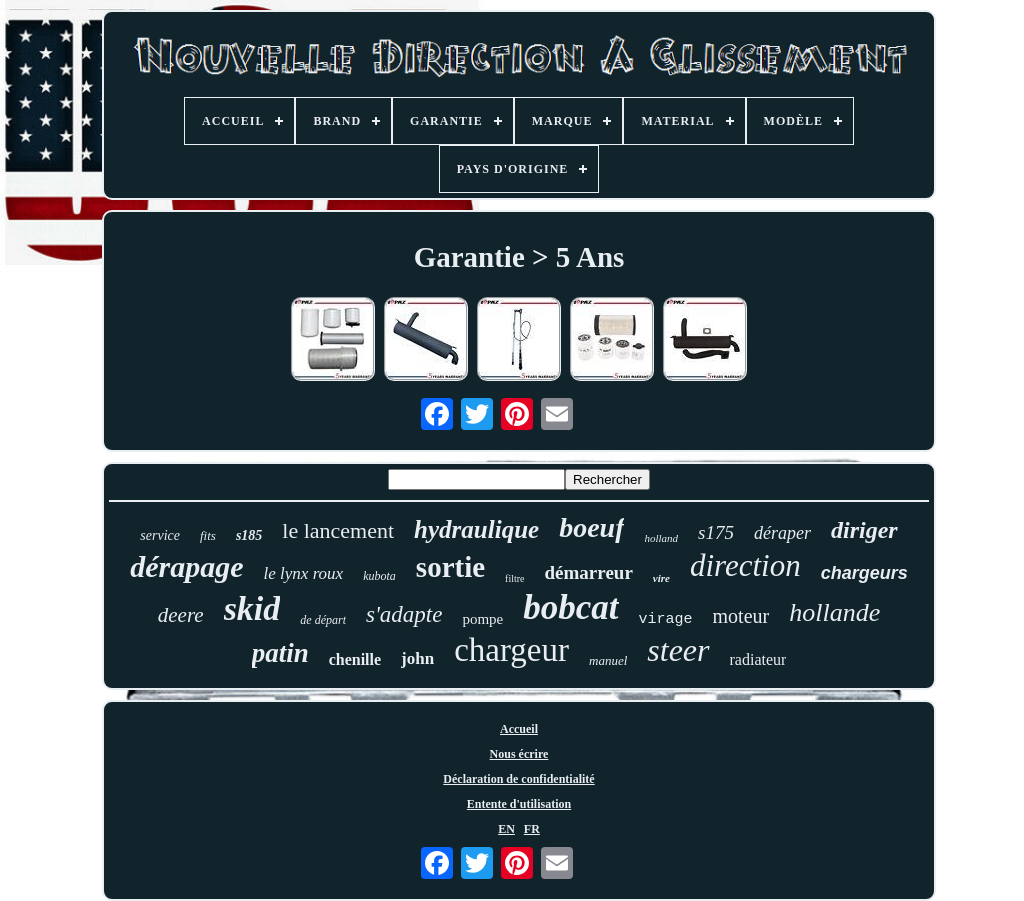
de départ (323, 620)
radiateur (758, 659)
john (417, 658)
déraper (782, 533)
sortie (450, 567)
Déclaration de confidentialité (518, 779)
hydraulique (476, 529)
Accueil (519, 729)
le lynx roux (304, 573)
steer (678, 650)
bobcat (570, 607)
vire (661, 578)
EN (506, 829)
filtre (514, 578)
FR (532, 829)
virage (666, 619)
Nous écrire (519, 754)
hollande (834, 612)
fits (208, 535)
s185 (249, 535)
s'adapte (404, 614)
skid (252, 608)
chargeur (511, 650)
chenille (355, 659)
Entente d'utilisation (519, 804)
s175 (716, 532)
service (160, 535)
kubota (379, 576)
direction (745, 565)
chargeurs (864, 573)
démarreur (589, 572)
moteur (741, 616)
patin (280, 653)
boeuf (591, 527)
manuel (608, 660)
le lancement (338, 530)
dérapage (186, 566)
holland (661, 538)
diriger (864, 530)
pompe (482, 619)
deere (181, 615)
